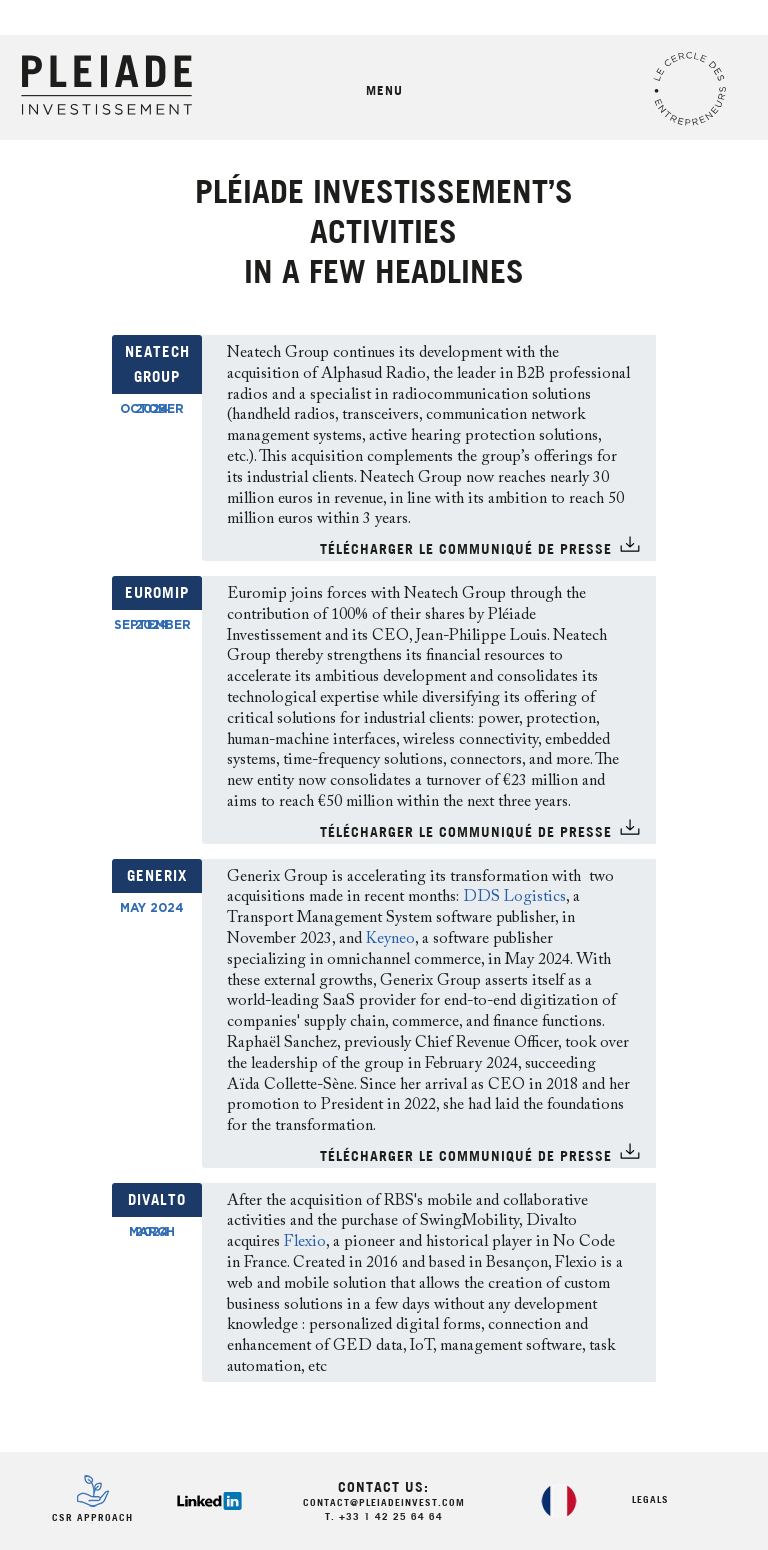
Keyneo (390, 939)
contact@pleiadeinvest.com (384, 1503)
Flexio (305, 1242)
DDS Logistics (514, 897)
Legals (650, 1500)
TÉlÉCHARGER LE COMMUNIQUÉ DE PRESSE (466, 550)
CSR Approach (92, 1518)
